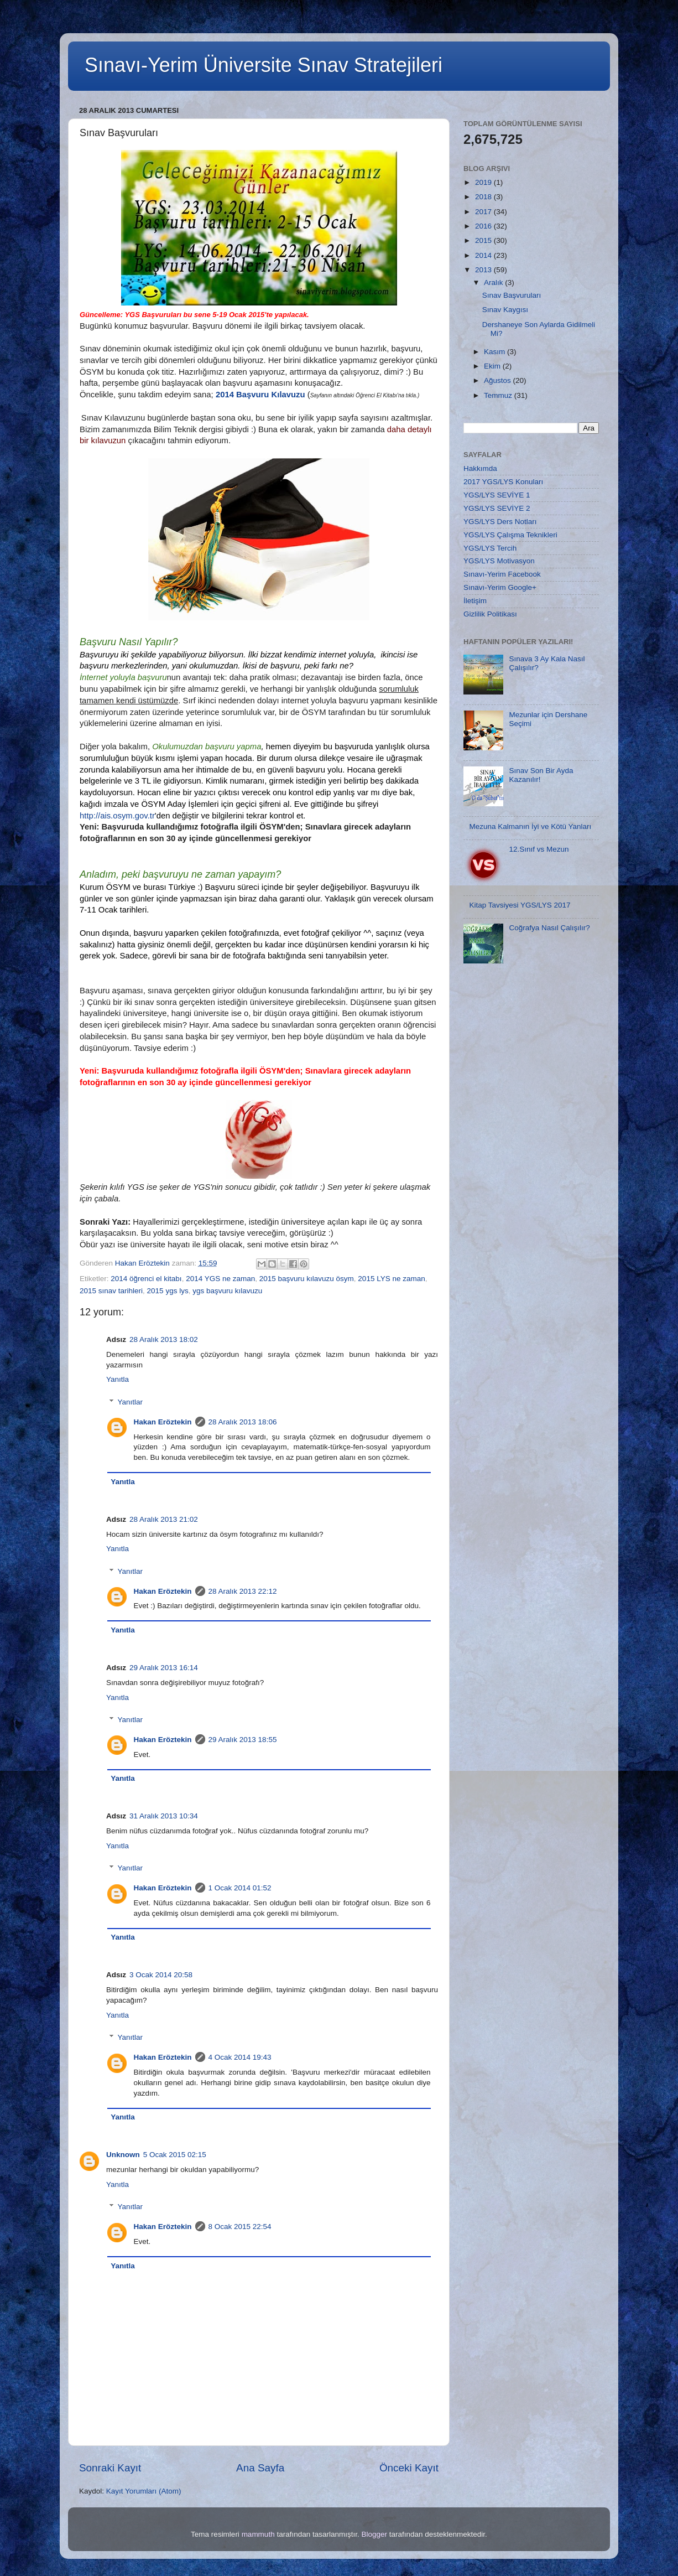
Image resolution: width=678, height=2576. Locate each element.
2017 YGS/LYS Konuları (503, 482)
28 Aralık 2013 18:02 (163, 1339)
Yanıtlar (130, 1402)
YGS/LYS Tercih (490, 548)
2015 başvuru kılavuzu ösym (306, 1278)
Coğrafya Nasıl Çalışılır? (549, 928)
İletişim (475, 601)
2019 (484, 182)
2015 (484, 240)
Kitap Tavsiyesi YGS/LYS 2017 (519, 905)
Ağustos (498, 380)
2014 (484, 255)
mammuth (258, 2534)
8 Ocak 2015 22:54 (240, 2226)
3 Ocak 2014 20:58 (160, 1975)
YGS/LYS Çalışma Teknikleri (510, 535)
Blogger (374, 2534)
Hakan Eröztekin (163, 1422)
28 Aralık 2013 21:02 (163, 1519)
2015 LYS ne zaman (391, 1278)
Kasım (495, 352)
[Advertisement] (531, 1173)
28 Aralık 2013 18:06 (242, 1422)
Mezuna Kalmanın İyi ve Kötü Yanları (530, 826)
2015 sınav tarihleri (111, 1291)
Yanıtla (117, 1379)
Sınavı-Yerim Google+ (499, 587)
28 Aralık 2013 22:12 (242, 1591)
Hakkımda (480, 468)
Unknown (123, 2154)
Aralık (494, 282)
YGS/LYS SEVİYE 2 (496, 508)
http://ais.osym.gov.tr (117, 815)
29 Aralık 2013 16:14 (163, 1667)
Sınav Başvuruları (511, 295)
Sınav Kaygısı (505, 309)
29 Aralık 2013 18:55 (242, 1739)
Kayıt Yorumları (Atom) (143, 2491)
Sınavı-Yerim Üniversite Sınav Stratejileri (263, 65)
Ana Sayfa (260, 2468)
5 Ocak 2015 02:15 (174, 2154)
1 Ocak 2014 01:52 (240, 1888)
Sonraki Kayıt (110, 2468)
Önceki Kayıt (409, 2468)
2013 (484, 270)
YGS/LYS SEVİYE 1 (496, 495)
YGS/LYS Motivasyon (499, 561)
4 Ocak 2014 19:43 (240, 2057)
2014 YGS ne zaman (220, 1278)
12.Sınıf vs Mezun (539, 849)
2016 (484, 226)
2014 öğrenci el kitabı (146, 1278)
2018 (484, 197)
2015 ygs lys (168, 1291)
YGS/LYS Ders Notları (500, 521)
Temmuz (499, 395)
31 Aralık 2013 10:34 (163, 1816)
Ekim (493, 366)
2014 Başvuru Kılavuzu (260, 394)
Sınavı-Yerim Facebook (502, 574)
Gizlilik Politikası (490, 614)
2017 (484, 212)
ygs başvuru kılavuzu (227, 1291)
